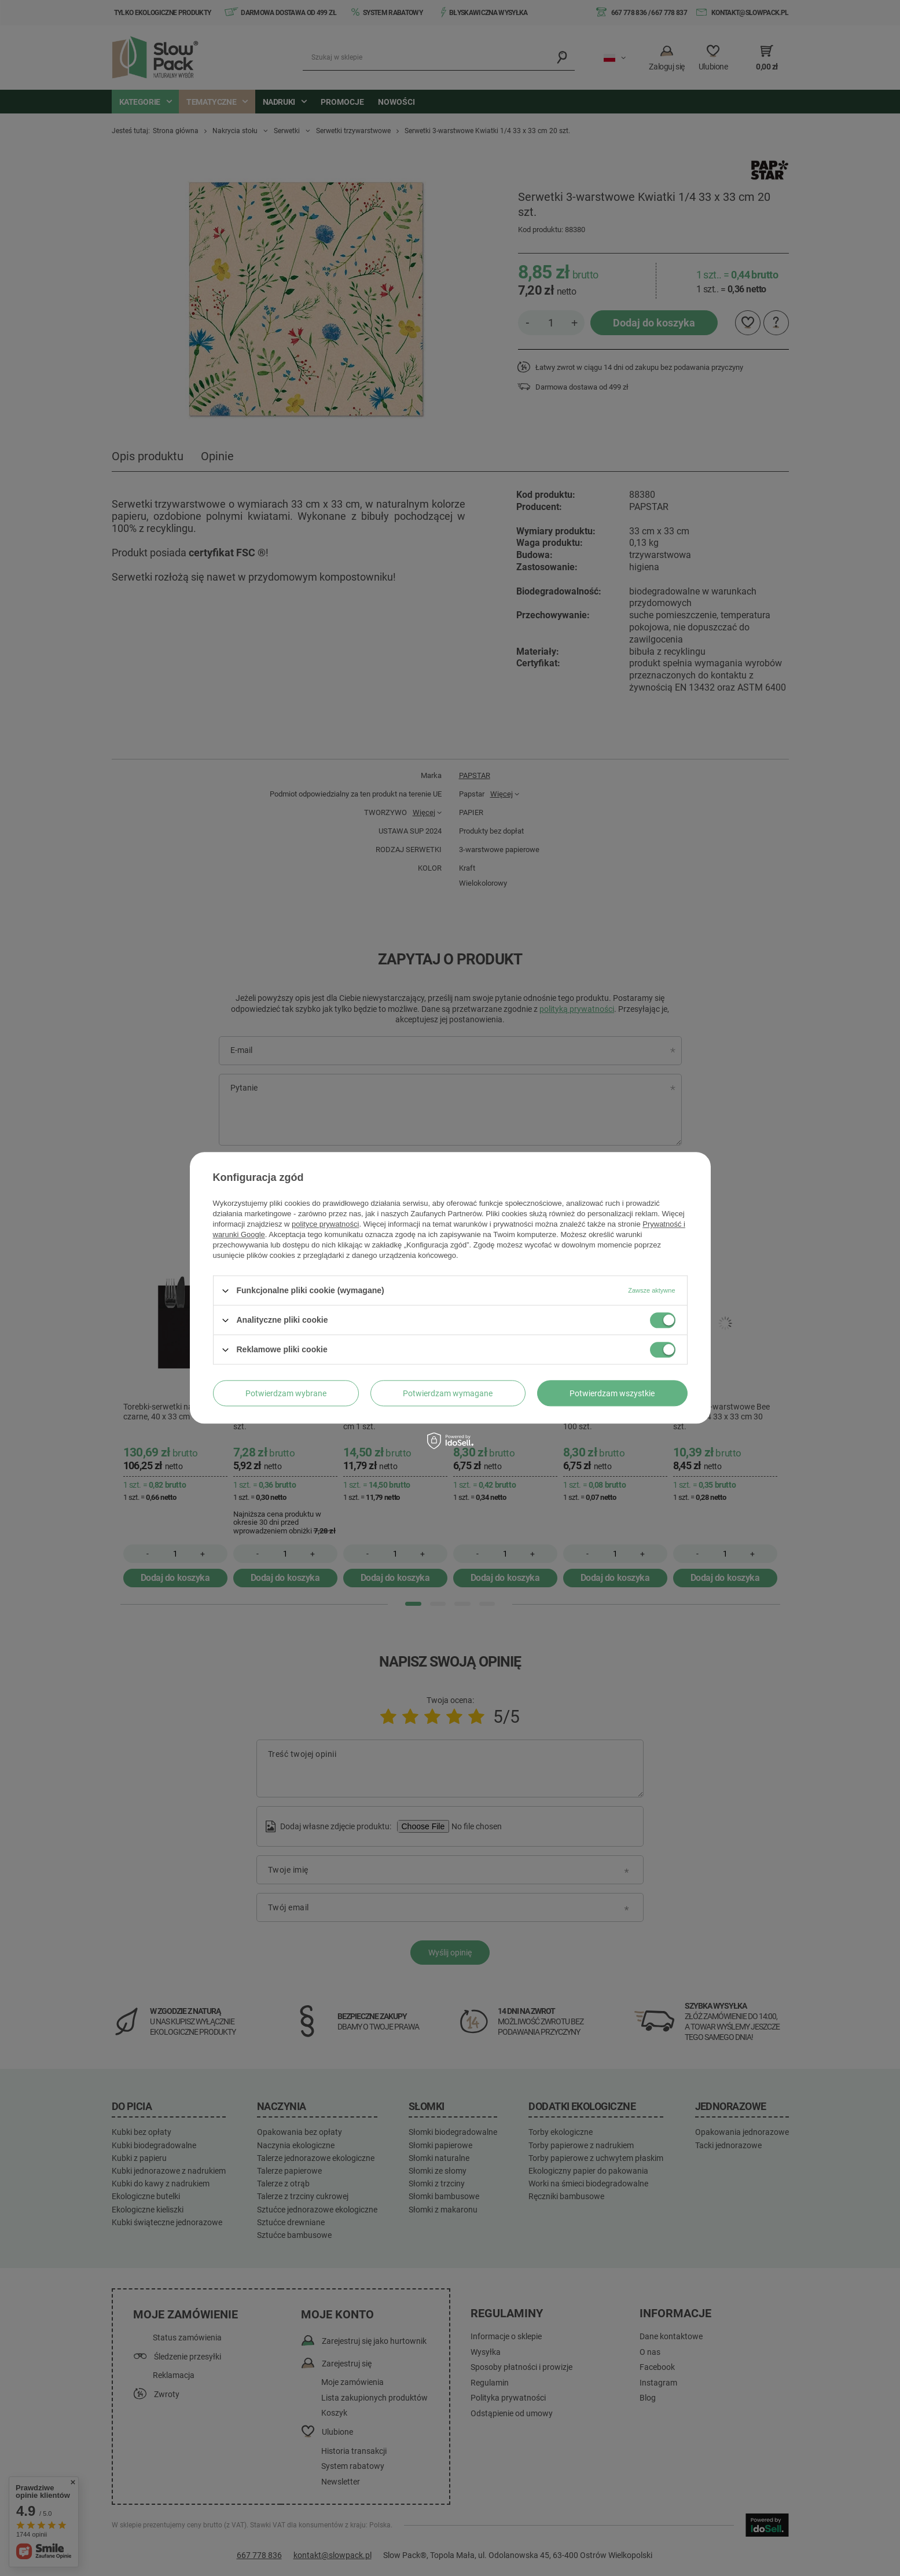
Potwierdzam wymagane (448, 1393)
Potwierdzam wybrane (285, 1393)
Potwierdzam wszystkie (612, 1393)
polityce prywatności (325, 1224)
